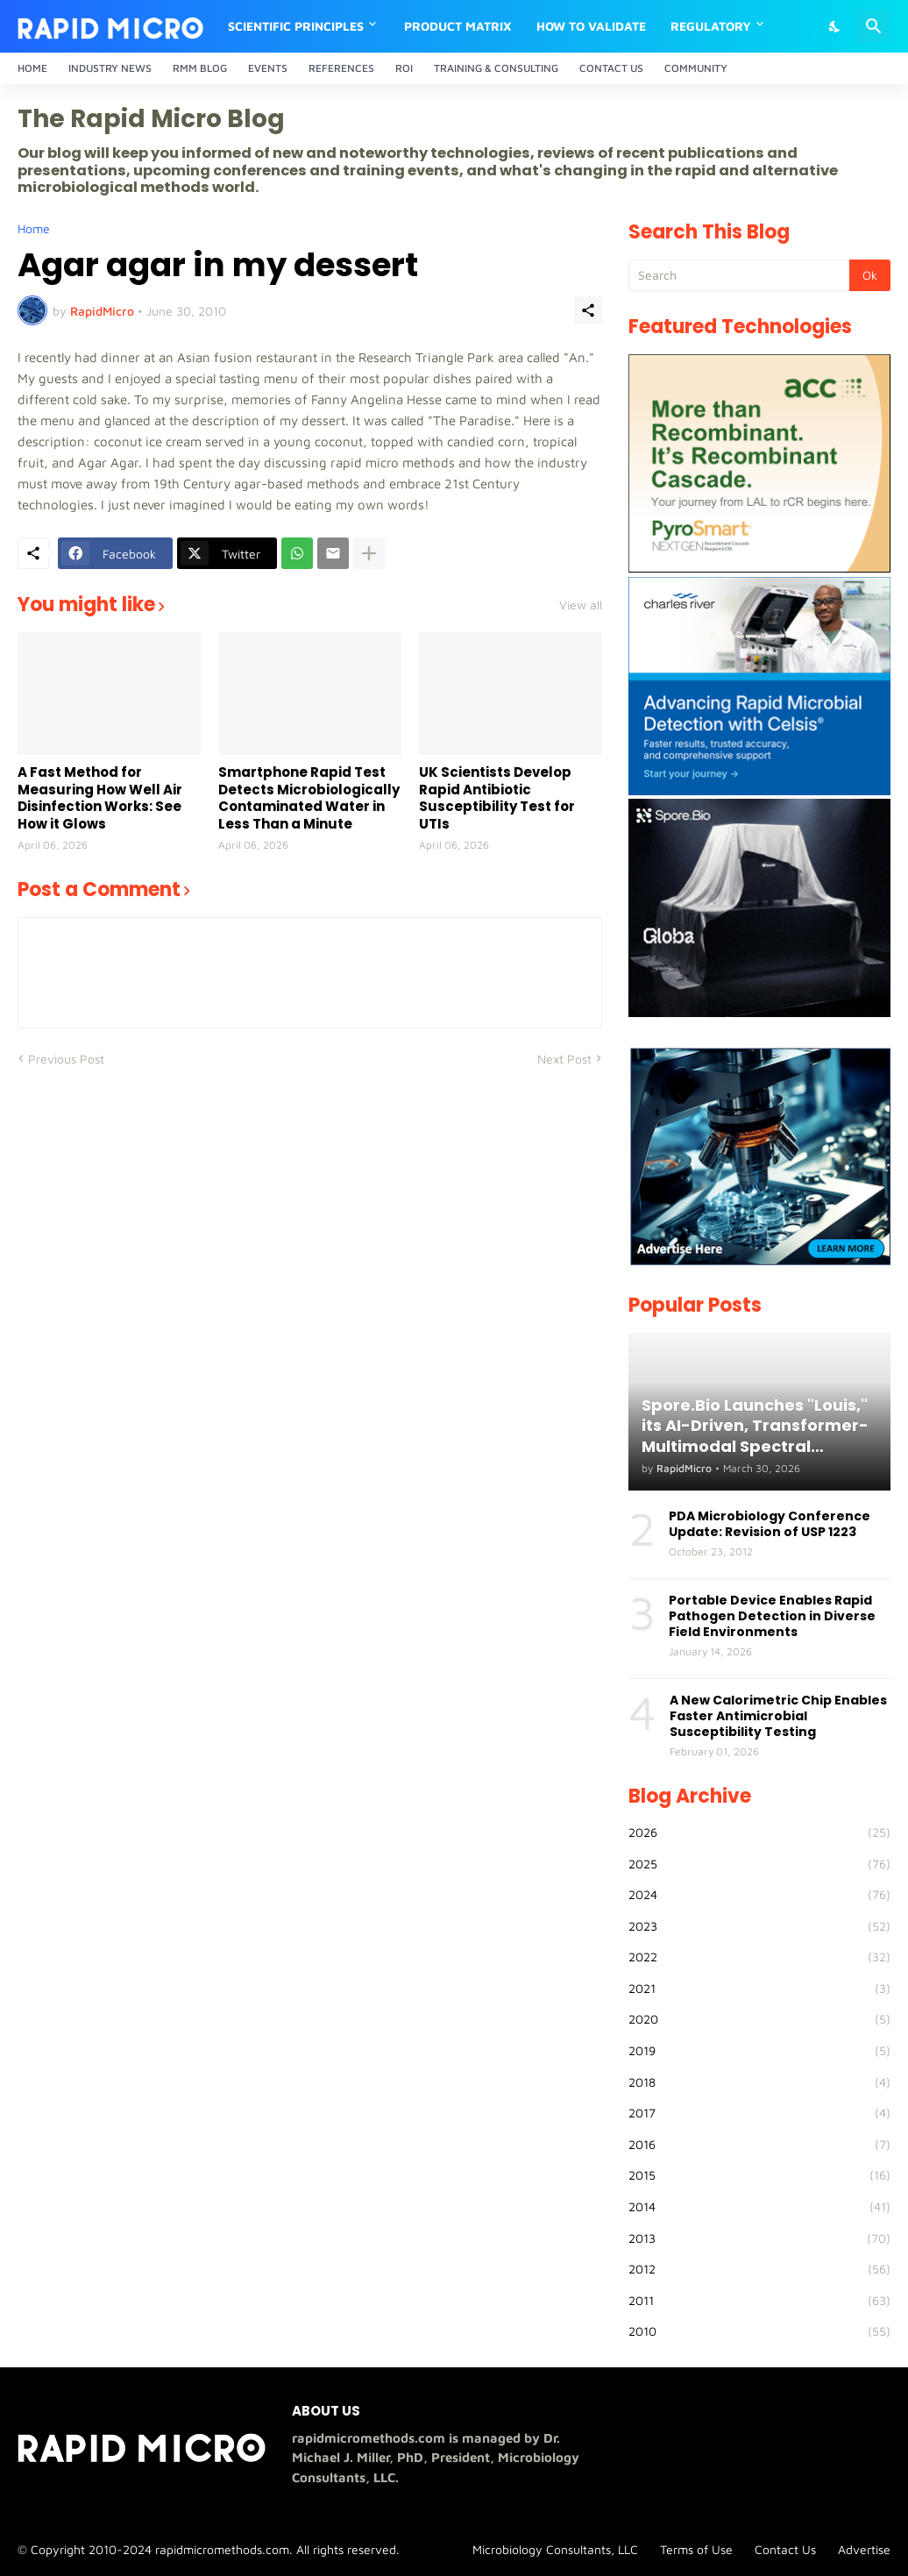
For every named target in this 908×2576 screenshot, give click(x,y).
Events (267, 68)
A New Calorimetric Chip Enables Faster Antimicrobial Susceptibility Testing (778, 1716)
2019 (759, 2051)
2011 (759, 2300)
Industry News (110, 68)
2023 (759, 1926)
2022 (759, 1957)
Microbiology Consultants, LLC (555, 2549)
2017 (759, 2113)
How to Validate (591, 25)
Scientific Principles (296, 25)
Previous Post (66, 1058)
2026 (759, 1832)
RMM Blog (200, 68)
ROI (404, 68)
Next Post (564, 1058)
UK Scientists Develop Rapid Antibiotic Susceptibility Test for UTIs (497, 798)
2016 (759, 2144)
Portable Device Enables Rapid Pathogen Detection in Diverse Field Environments (772, 1616)
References (341, 68)
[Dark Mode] (835, 26)
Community (695, 68)
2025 (759, 1864)
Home (32, 68)
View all (580, 605)
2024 (759, 1895)
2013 (759, 2238)
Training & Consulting (496, 68)
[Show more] (369, 553)
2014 (759, 2207)
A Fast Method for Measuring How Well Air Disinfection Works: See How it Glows (100, 798)
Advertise (864, 2549)
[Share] (588, 310)
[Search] (873, 26)
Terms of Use (696, 2549)
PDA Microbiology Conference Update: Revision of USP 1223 (769, 1524)
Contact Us (611, 68)
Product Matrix (458, 25)
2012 (759, 2269)
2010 (759, 2331)
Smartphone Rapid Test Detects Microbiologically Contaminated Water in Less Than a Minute (309, 798)
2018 (759, 2082)
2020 (759, 2019)
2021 (759, 1988)
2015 (759, 2175)
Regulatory (710, 25)
